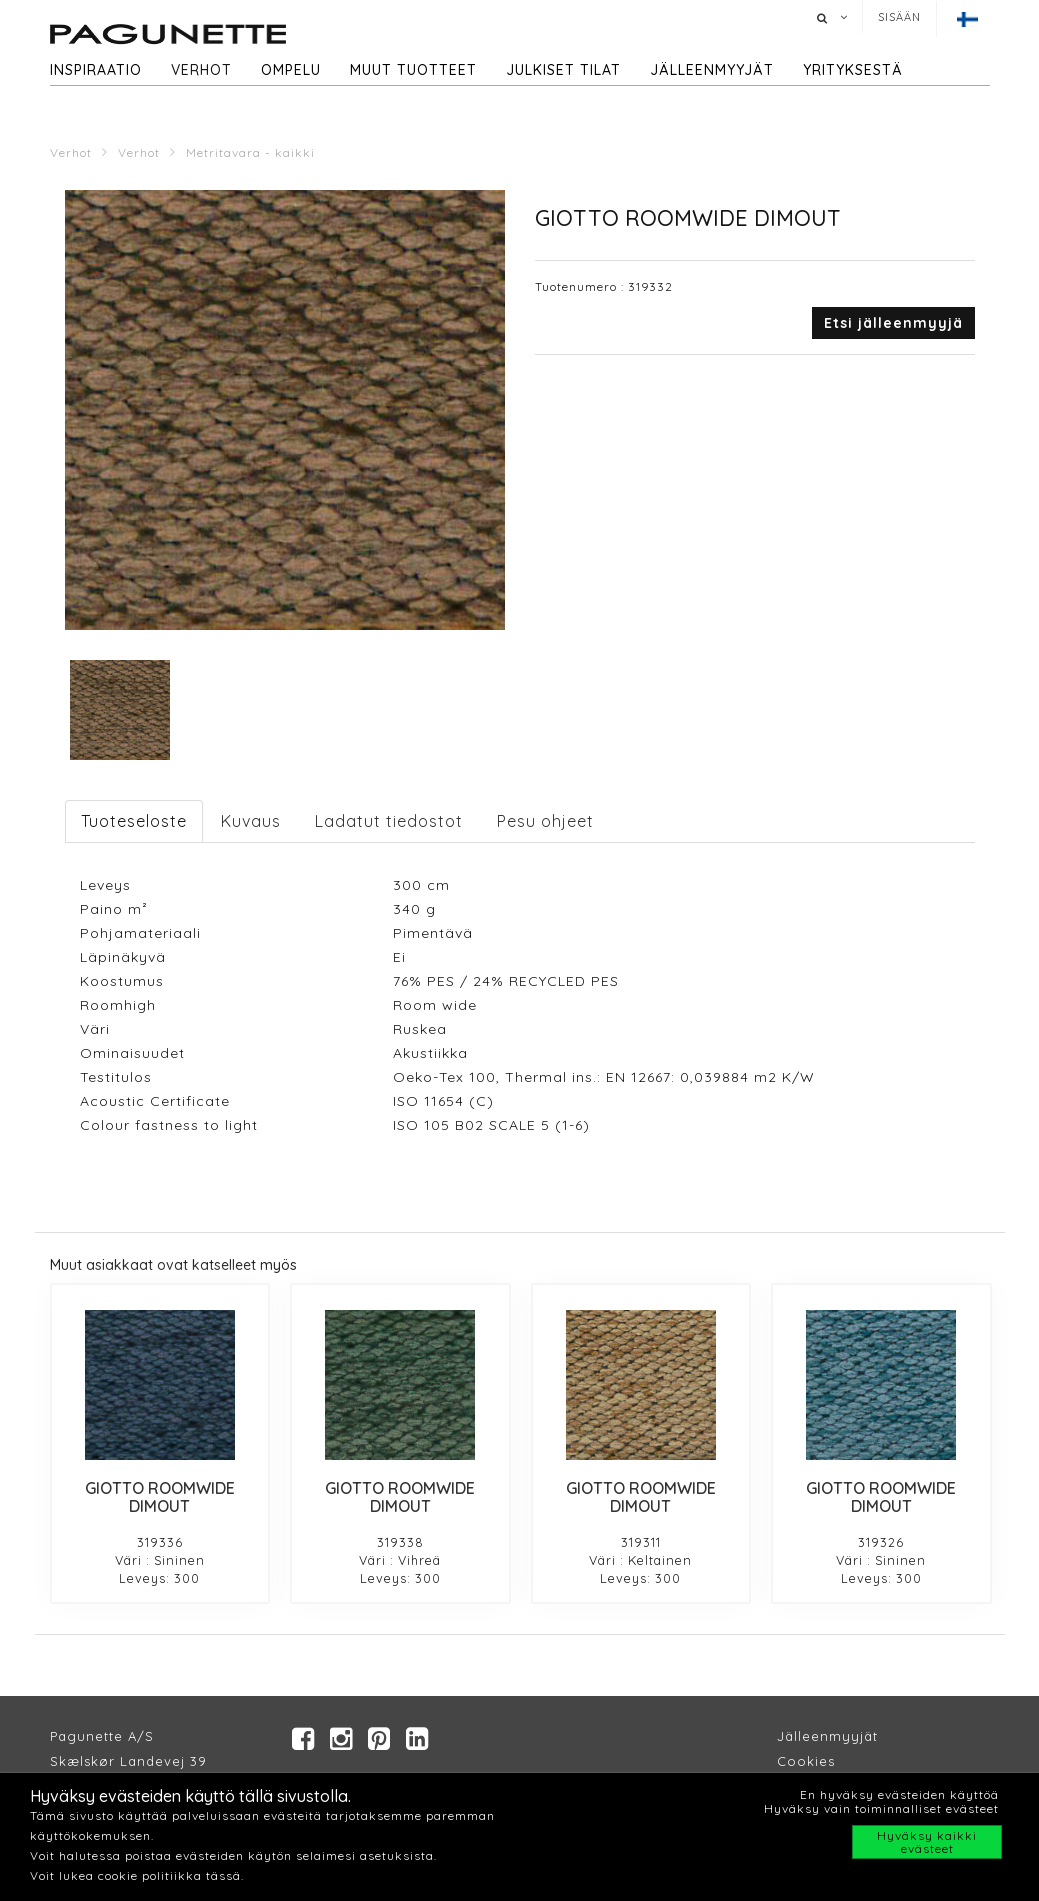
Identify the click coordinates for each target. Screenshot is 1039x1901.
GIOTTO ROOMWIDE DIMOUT (160, 1497)
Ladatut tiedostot (389, 821)
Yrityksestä (853, 70)
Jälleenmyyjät (712, 70)
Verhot (201, 70)
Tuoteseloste (134, 821)
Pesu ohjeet (545, 821)
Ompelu (291, 70)
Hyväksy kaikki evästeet (927, 1842)
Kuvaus (251, 821)
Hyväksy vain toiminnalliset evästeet (881, 1808)
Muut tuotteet (413, 70)
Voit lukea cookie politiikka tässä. (137, 1875)
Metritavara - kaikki (250, 152)
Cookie (802, 1761)
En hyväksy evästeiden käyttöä (899, 1794)
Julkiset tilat (563, 70)
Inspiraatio (96, 70)
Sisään (899, 17)
